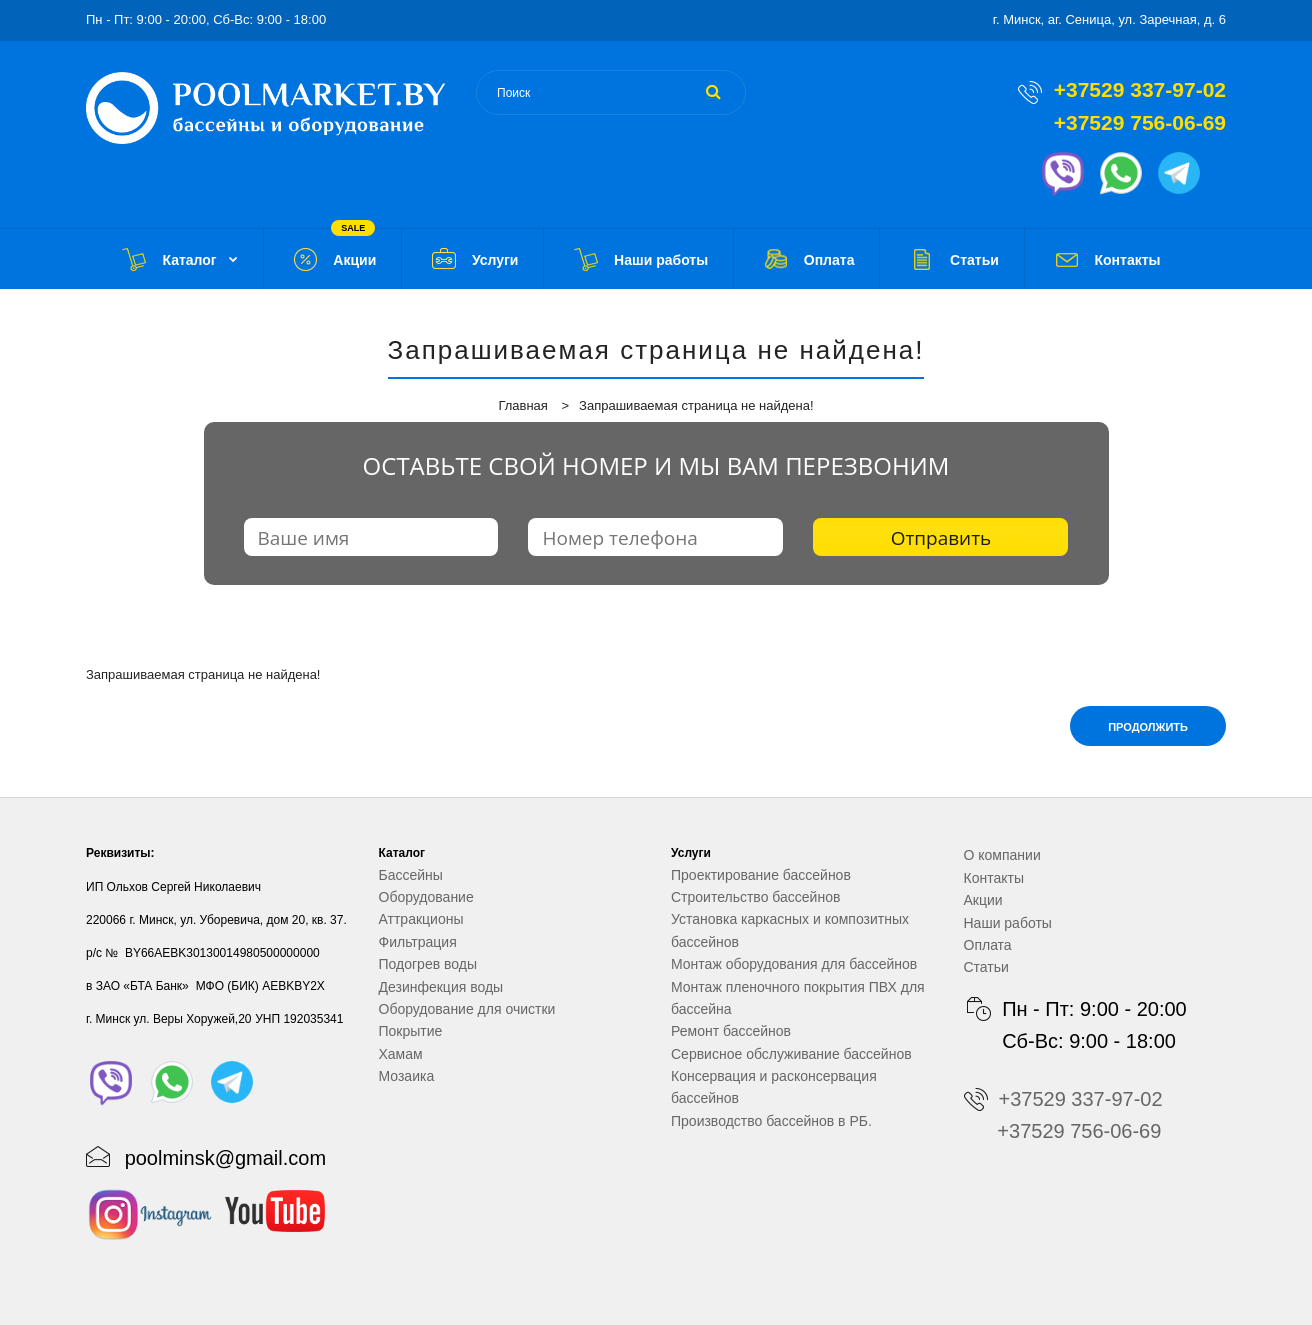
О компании (1002, 855)
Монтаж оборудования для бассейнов (794, 964)
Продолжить (1148, 727)
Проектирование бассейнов (761, 875)
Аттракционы (421, 919)
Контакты (994, 878)
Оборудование (426, 897)
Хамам (401, 1054)
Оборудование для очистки (467, 1009)
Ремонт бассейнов (731, 1031)
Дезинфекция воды (441, 987)
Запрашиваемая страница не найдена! (696, 405)
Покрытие (411, 1031)
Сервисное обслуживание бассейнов (791, 1054)
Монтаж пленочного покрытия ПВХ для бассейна (798, 998)
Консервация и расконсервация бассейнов (774, 1087)
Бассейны (411, 875)
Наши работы (1008, 923)
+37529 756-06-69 (1140, 122)
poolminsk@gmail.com (225, 1158)
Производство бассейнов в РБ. (771, 1121)
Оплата (988, 945)
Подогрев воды (428, 964)
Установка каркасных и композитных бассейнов (790, 930)
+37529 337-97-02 (1140, 89)
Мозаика (407, 1076)
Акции (983, 900)
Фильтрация (418, 942)
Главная (522, 405)
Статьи (986, 967)
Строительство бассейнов (755, 897)
